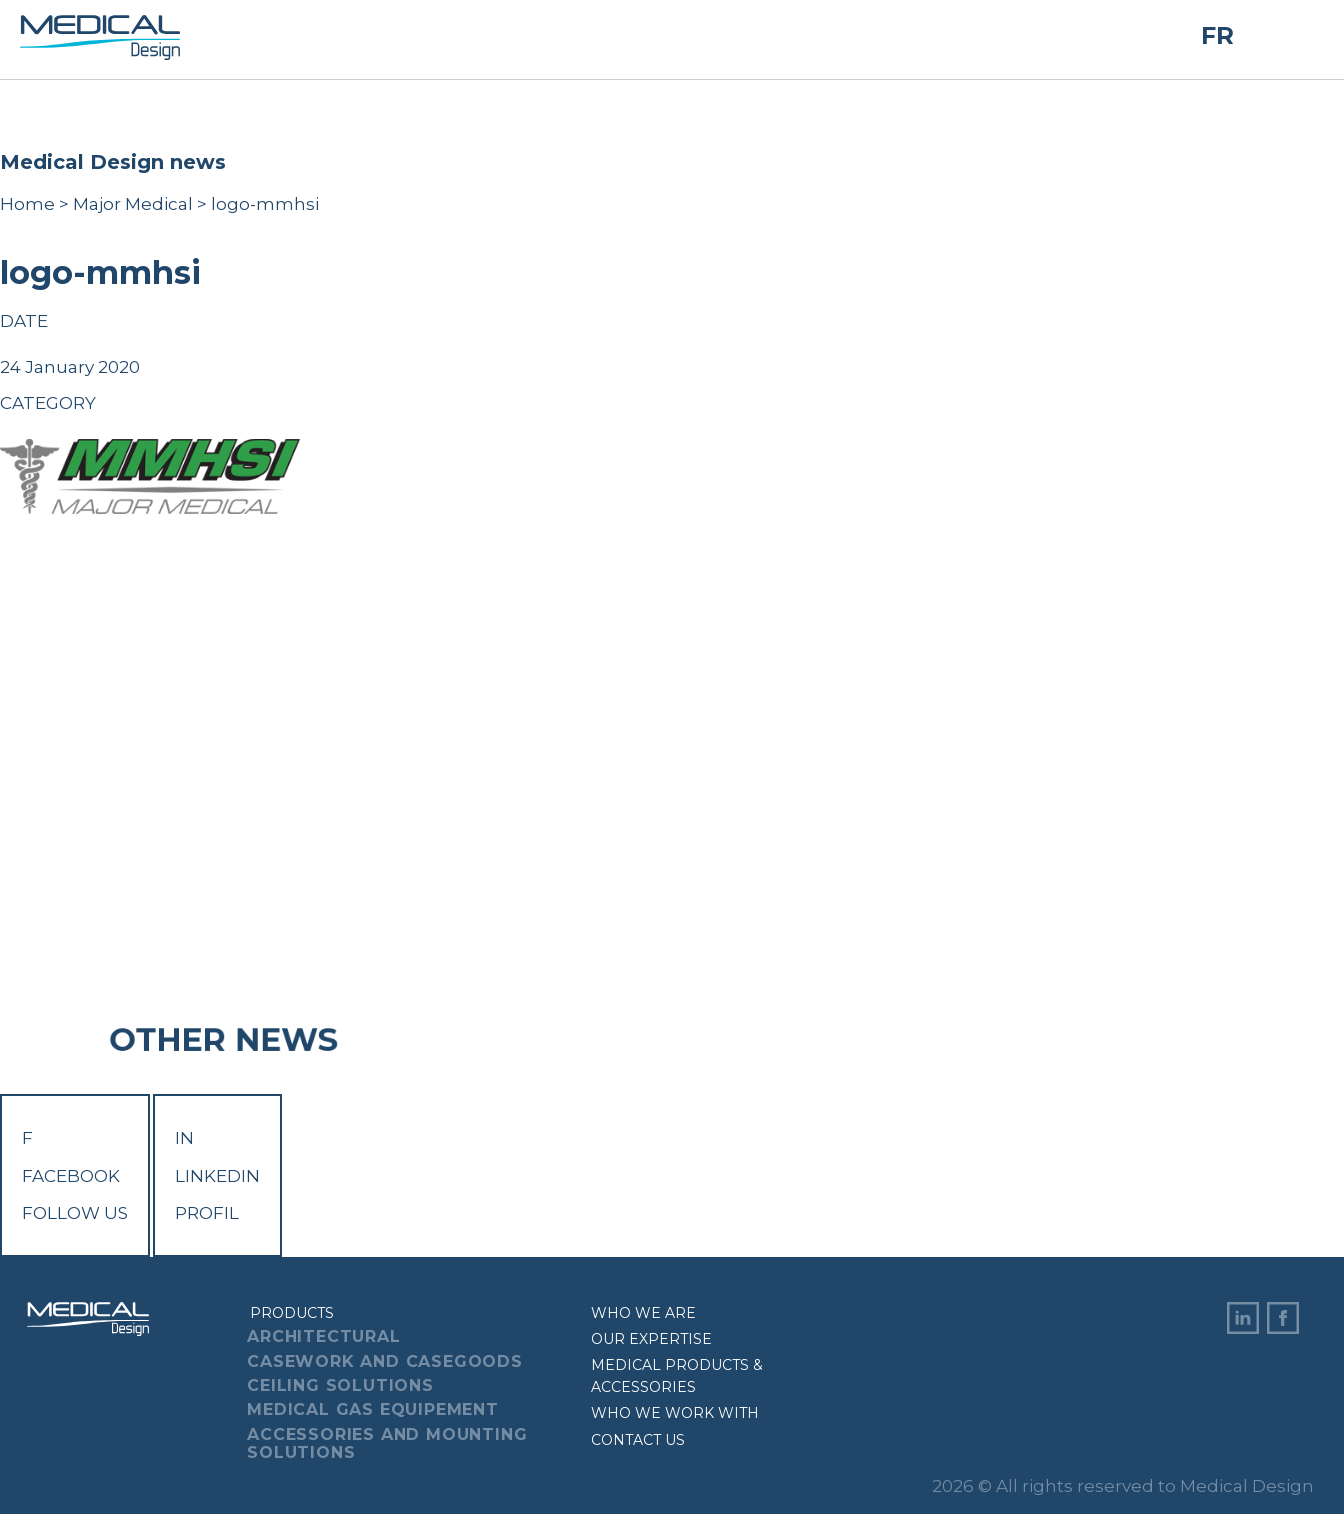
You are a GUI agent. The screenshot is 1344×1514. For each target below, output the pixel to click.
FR (1217, 36)
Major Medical (133, 204)
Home (27, 204)
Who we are (643, 1313)
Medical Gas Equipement (373, 1409)
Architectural (323, 1336)
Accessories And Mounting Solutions (387, 1443)
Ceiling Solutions (340, 1385)
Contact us (638, 1440)
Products (292, 1313)
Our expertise (651, 1339)
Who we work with (675, 1413)
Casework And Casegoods (385, 1361)
